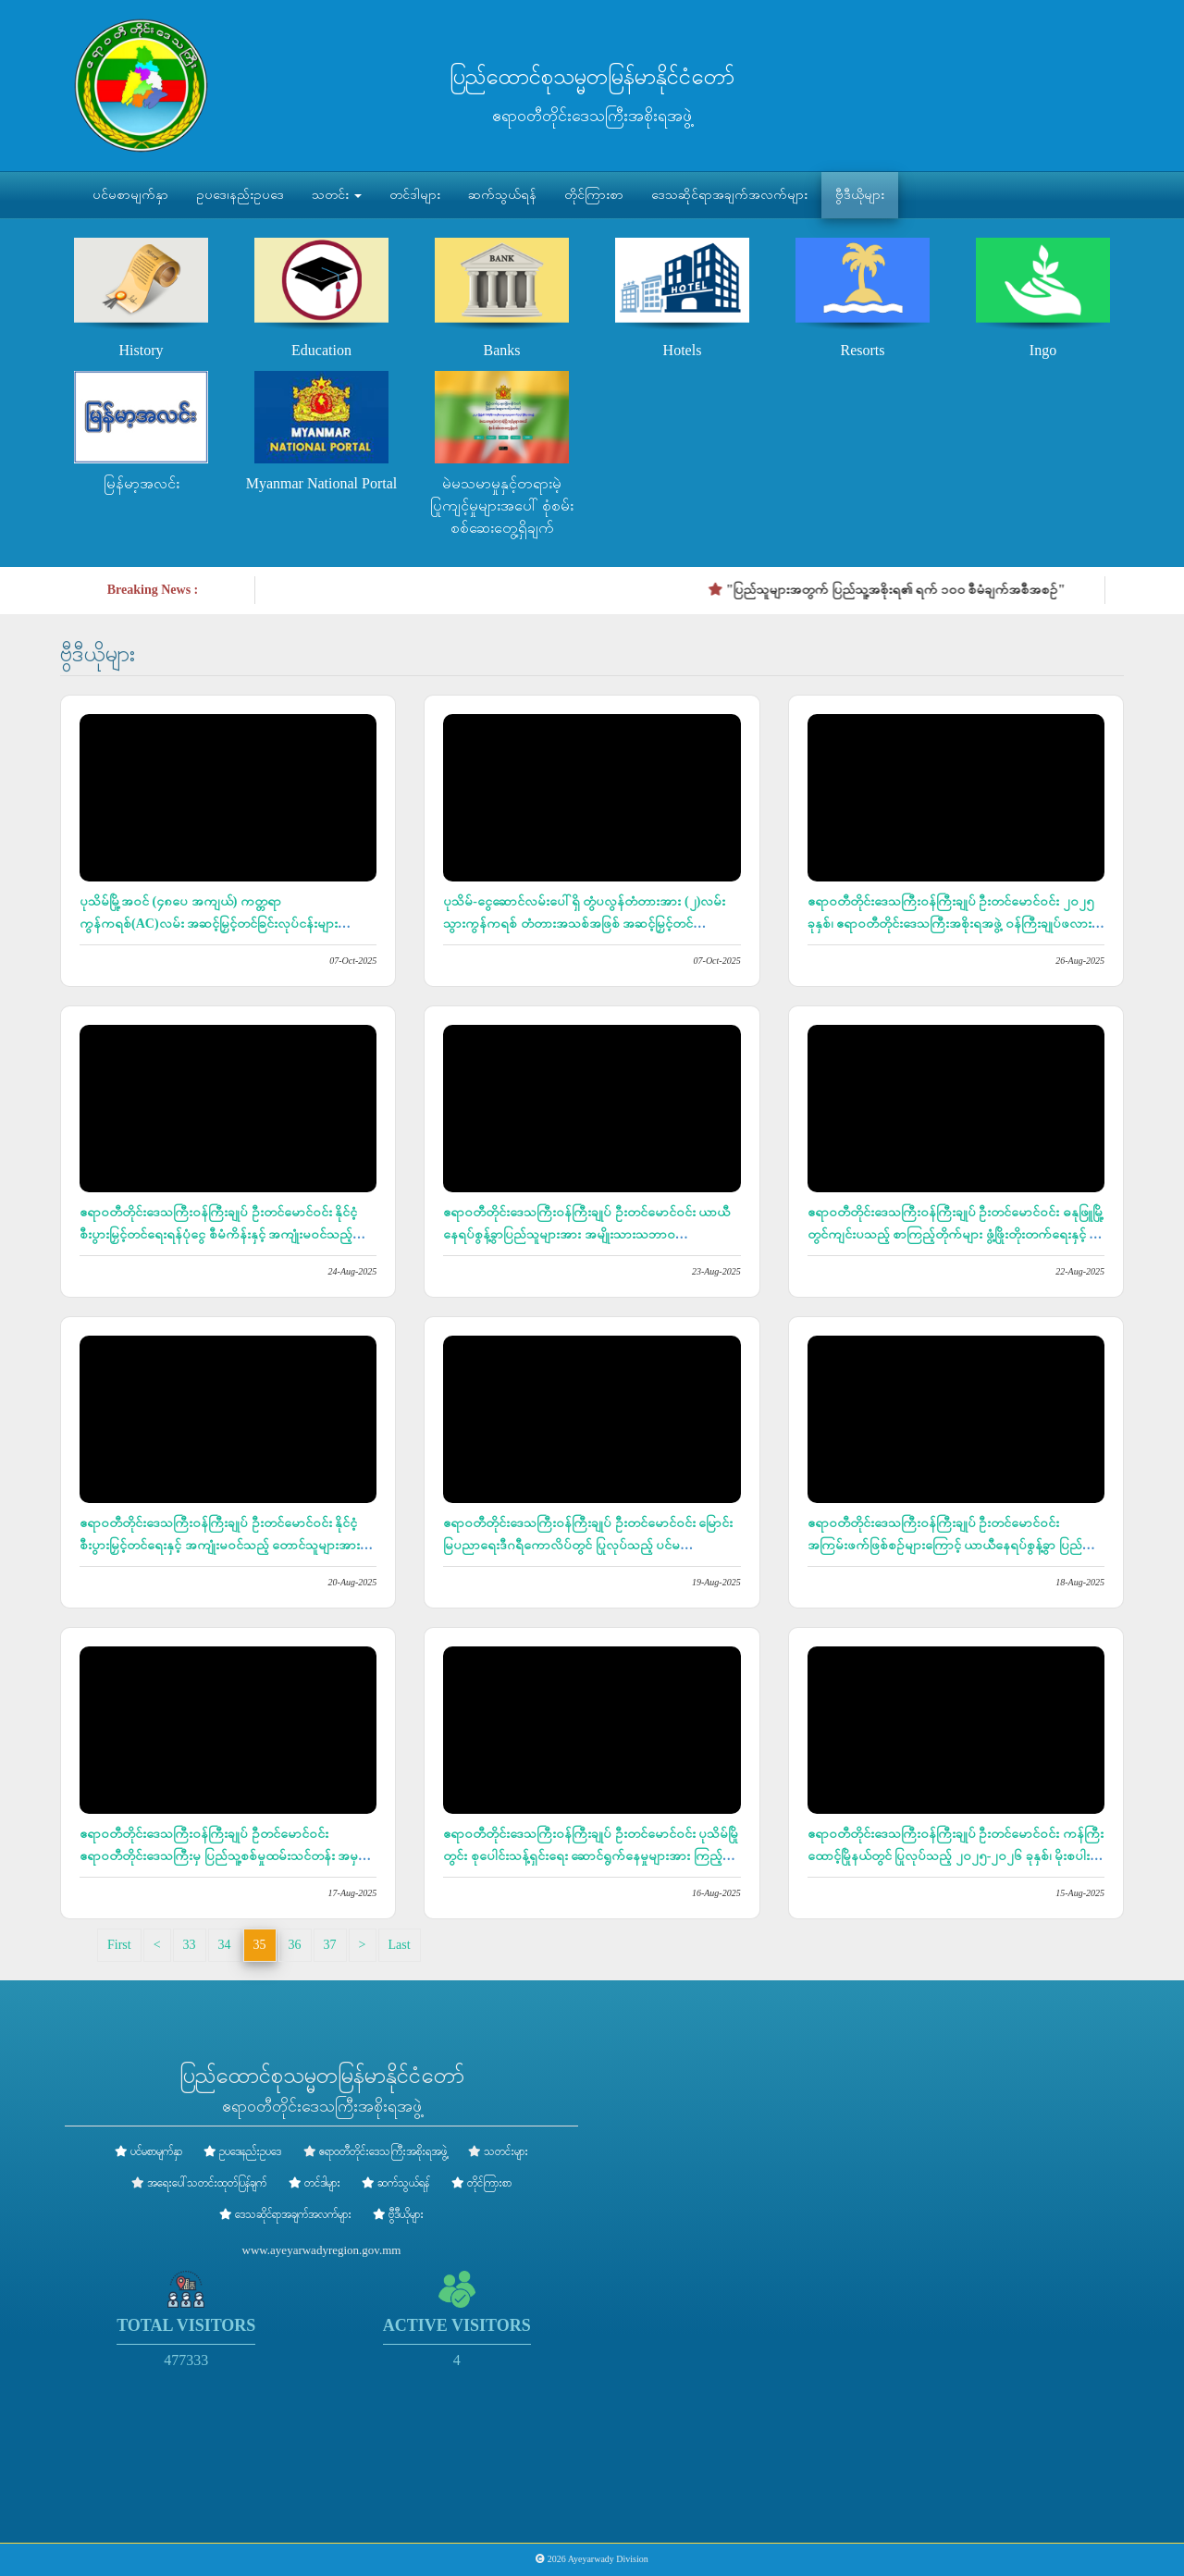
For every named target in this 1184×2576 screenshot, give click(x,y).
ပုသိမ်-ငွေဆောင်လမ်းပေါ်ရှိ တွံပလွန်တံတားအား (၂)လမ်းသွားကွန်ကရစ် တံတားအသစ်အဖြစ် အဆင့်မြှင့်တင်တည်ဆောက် (584, 923)
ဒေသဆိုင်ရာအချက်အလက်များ (729, 195)
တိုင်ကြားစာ (593, 195)
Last (399, 1945)
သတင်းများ (506, 2151)
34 (224, 1945)
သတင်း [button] (337, 195)
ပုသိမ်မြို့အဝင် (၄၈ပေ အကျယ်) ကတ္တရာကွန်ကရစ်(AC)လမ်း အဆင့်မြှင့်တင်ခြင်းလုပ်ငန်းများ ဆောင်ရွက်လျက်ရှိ (209, 923)
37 (330, 1945)
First (119, 1945)
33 (189, 1945)
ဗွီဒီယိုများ (859, 195)
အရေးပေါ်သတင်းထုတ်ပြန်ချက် (206, 2182)
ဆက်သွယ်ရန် (502, 195)
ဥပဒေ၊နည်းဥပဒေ (240, 195)
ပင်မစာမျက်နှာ (130, 195)
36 (295, 1945)
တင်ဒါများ (414, 195)
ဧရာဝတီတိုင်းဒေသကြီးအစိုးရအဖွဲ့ (383, 2151)
